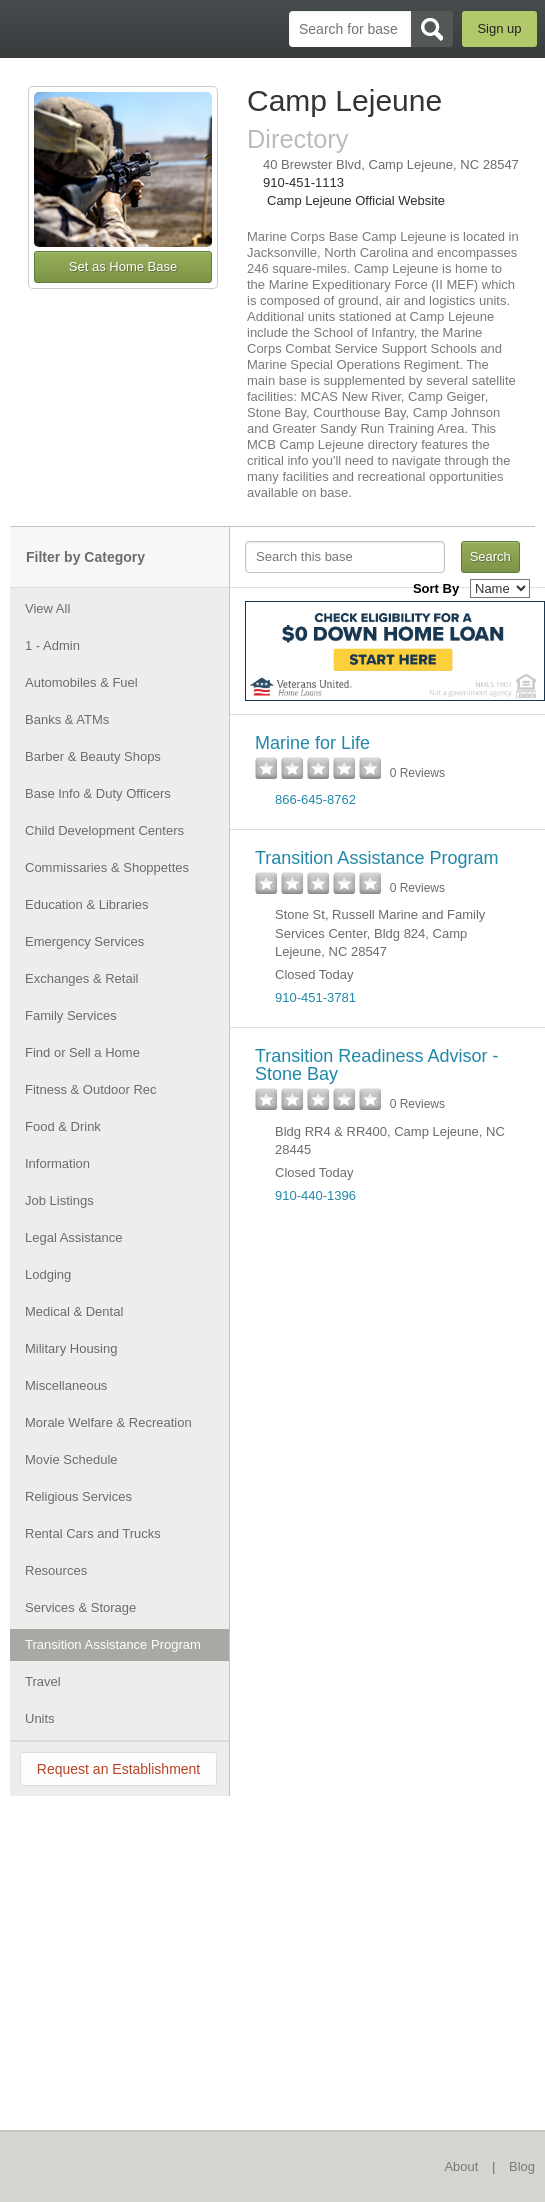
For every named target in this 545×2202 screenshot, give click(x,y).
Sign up (499, 28)
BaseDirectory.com (25, 28)
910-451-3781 (315, 997)
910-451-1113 (303, 182)
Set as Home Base (123, 266)
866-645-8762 (315, 799)
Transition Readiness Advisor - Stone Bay (376, 1065)
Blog (522, 2166)
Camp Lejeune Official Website (356, 200)
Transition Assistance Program (376, 858)
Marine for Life (312, 743)
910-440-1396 (315, 1195)
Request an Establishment (118, 1769)
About (461, 2166)
